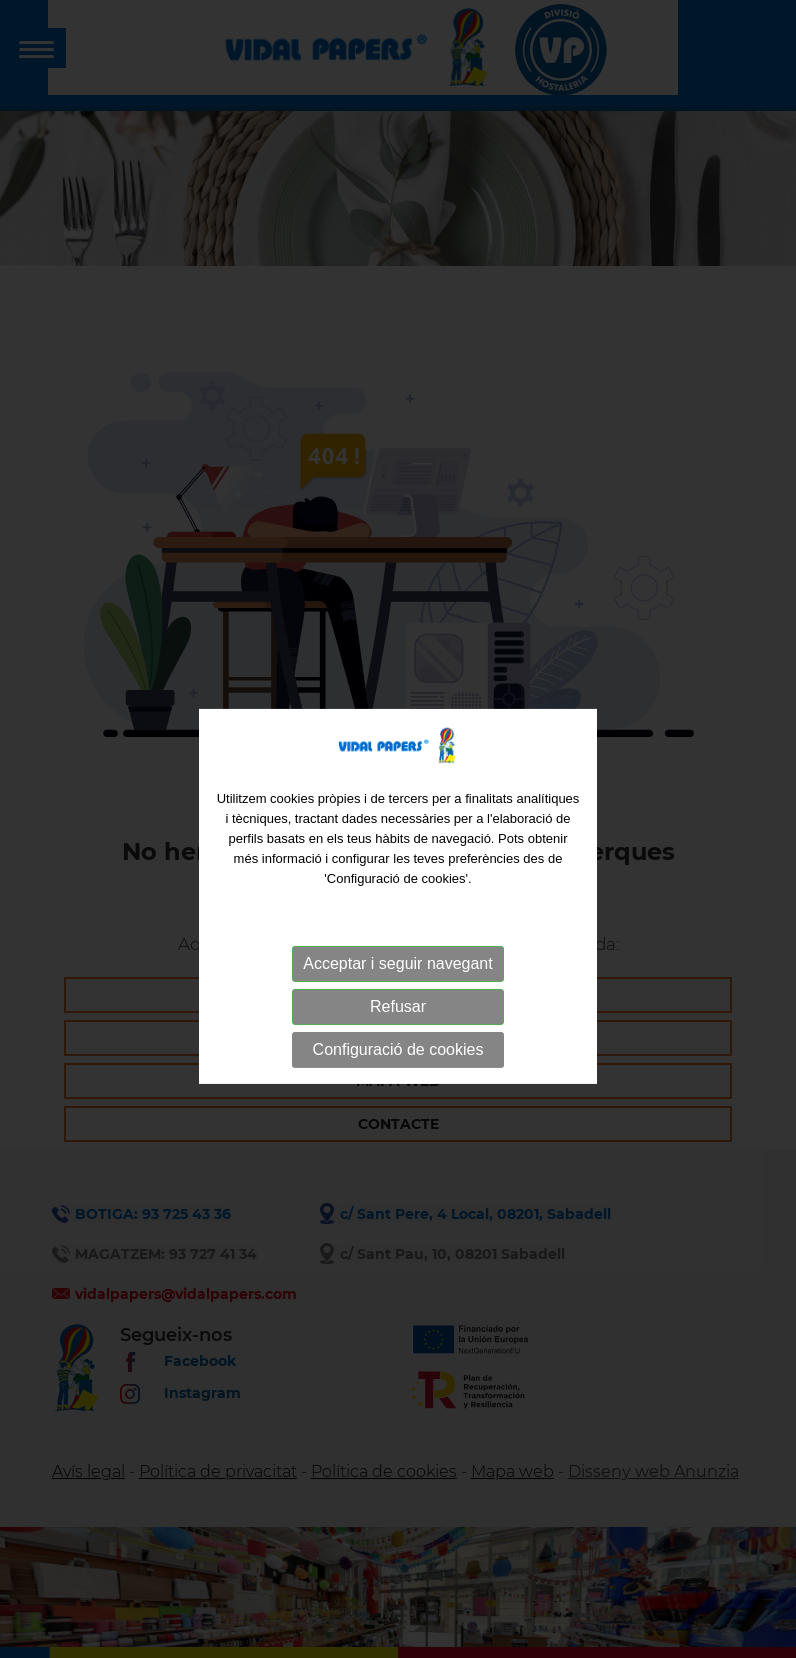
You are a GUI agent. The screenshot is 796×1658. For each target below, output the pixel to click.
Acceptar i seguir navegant (397, 985)
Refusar (398, 1028)
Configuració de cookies (398, 1071)
